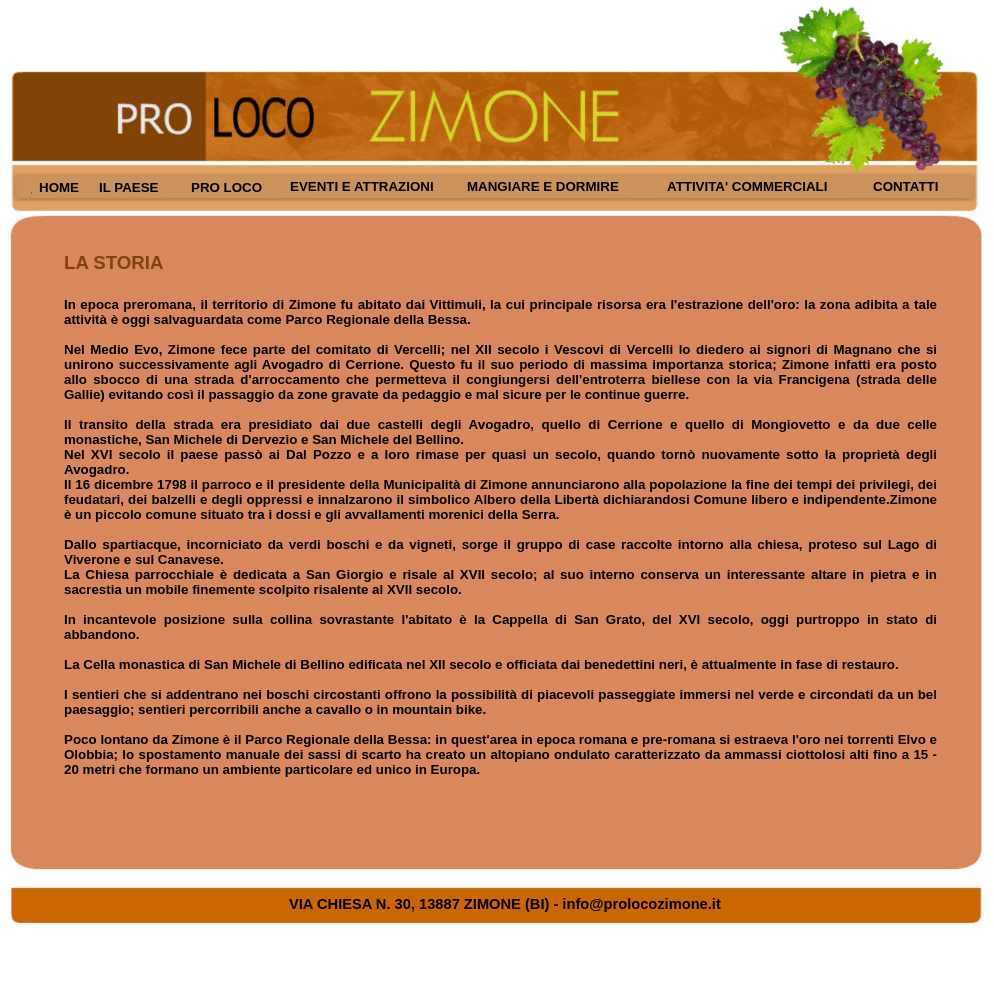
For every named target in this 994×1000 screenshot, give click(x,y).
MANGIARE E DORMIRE (543, 186)
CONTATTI (905, 186)
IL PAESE (129, 187)
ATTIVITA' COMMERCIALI (747, 186)
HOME (59, 187)
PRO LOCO (226, 187)
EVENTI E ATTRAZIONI (362, 186)
